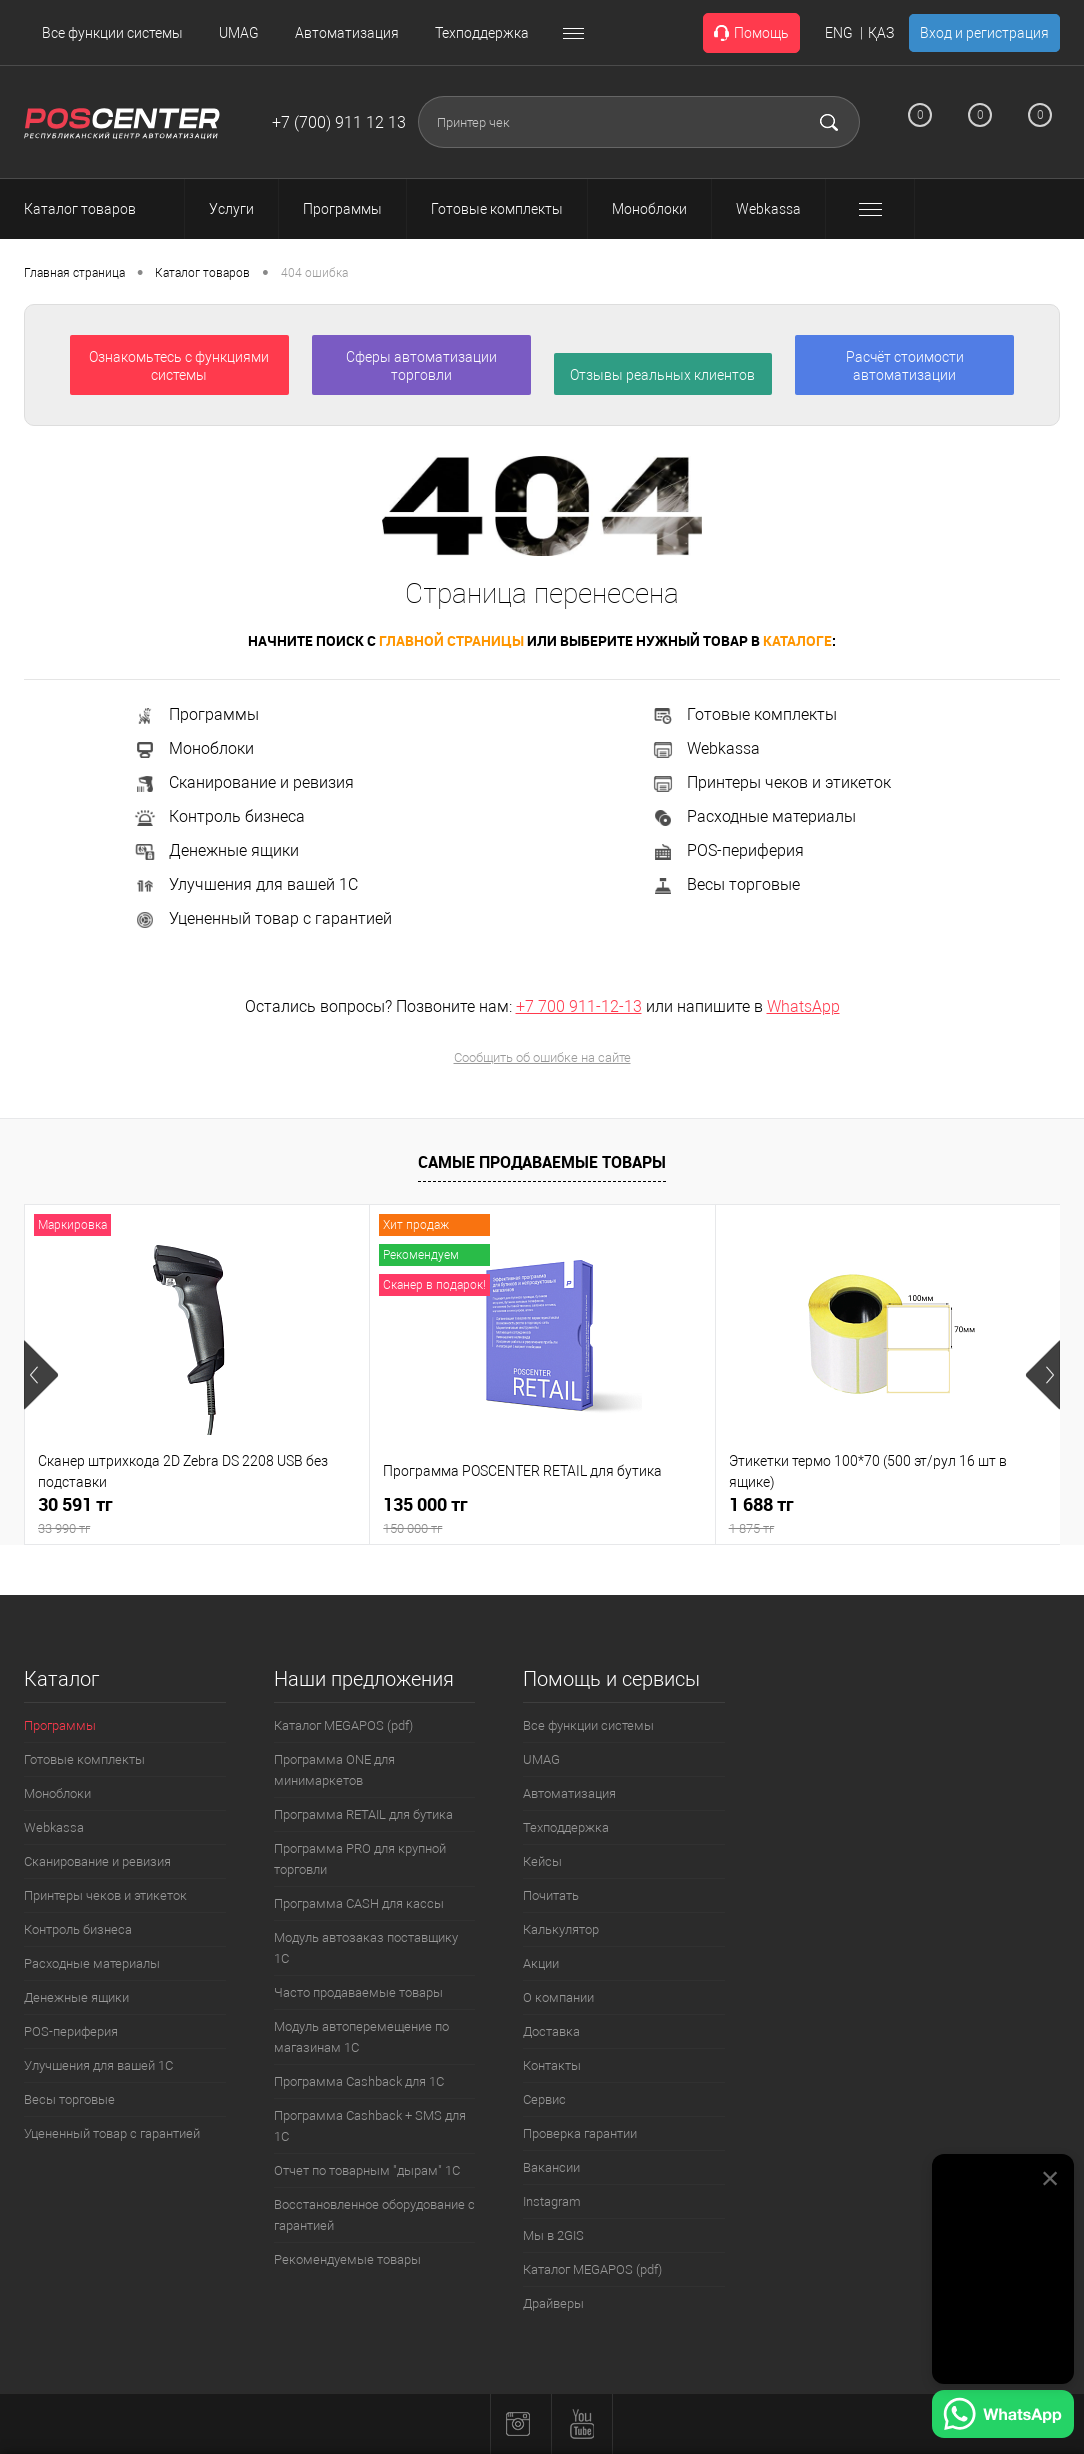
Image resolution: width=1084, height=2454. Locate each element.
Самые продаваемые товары (542, 1162)
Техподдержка (482, 33)
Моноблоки (193, 748)
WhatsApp (803, 1006)
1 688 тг (888, 1515)
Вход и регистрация (984, 33)
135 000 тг (542, 1515)
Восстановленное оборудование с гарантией (374, 2215)
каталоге (797, 640)
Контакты (552, 2065)
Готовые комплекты (744, 714)
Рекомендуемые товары (347, 2259)
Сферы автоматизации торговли (421, 366)
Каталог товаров (98, 209)
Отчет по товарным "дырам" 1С (367, 2170)
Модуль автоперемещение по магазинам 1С (361, 2037)
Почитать (551, 1895)
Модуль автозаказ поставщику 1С (366, 1948)
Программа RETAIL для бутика (363, 1814)
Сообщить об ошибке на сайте (542, 1057)
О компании (558, 1997)
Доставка (551, 2031)
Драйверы (553, 2303)
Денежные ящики (216, 850)
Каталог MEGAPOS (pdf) (343, 1725)
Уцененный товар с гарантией (262, 918)
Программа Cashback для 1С (359, 2081)
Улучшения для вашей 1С (245, 884)
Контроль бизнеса (219, 816)
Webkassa (705, 748)
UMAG (239, 33)
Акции (541, 1963)
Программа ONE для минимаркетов (334, 1770)
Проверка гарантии (580, 2133)
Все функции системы (112, 33)
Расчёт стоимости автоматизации (905, 366)
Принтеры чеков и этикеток (771, 782)
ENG (839, 33)
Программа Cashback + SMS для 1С (370, 2126)
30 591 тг (197, 1515)
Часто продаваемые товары (358, 1992)
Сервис (544, 2099)
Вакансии (551, 2167)
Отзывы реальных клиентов (662, 375)
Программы (196, 714)
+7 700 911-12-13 (579, 1006)
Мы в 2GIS (553, 2235)
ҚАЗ (881, 33)
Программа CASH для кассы (359, 1903)
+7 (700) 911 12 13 (339, 122)
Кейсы (542, 1861)
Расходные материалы (753, 816)
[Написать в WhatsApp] (1003, 2417)
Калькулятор (561, 1929)
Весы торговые (725, 884)
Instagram (552, 2201)
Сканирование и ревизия (243, 782)
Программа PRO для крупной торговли (360, 1859)
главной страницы (451, 640)
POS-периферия (727, 850)
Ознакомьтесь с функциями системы (179, 366)
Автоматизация (347, 33)
